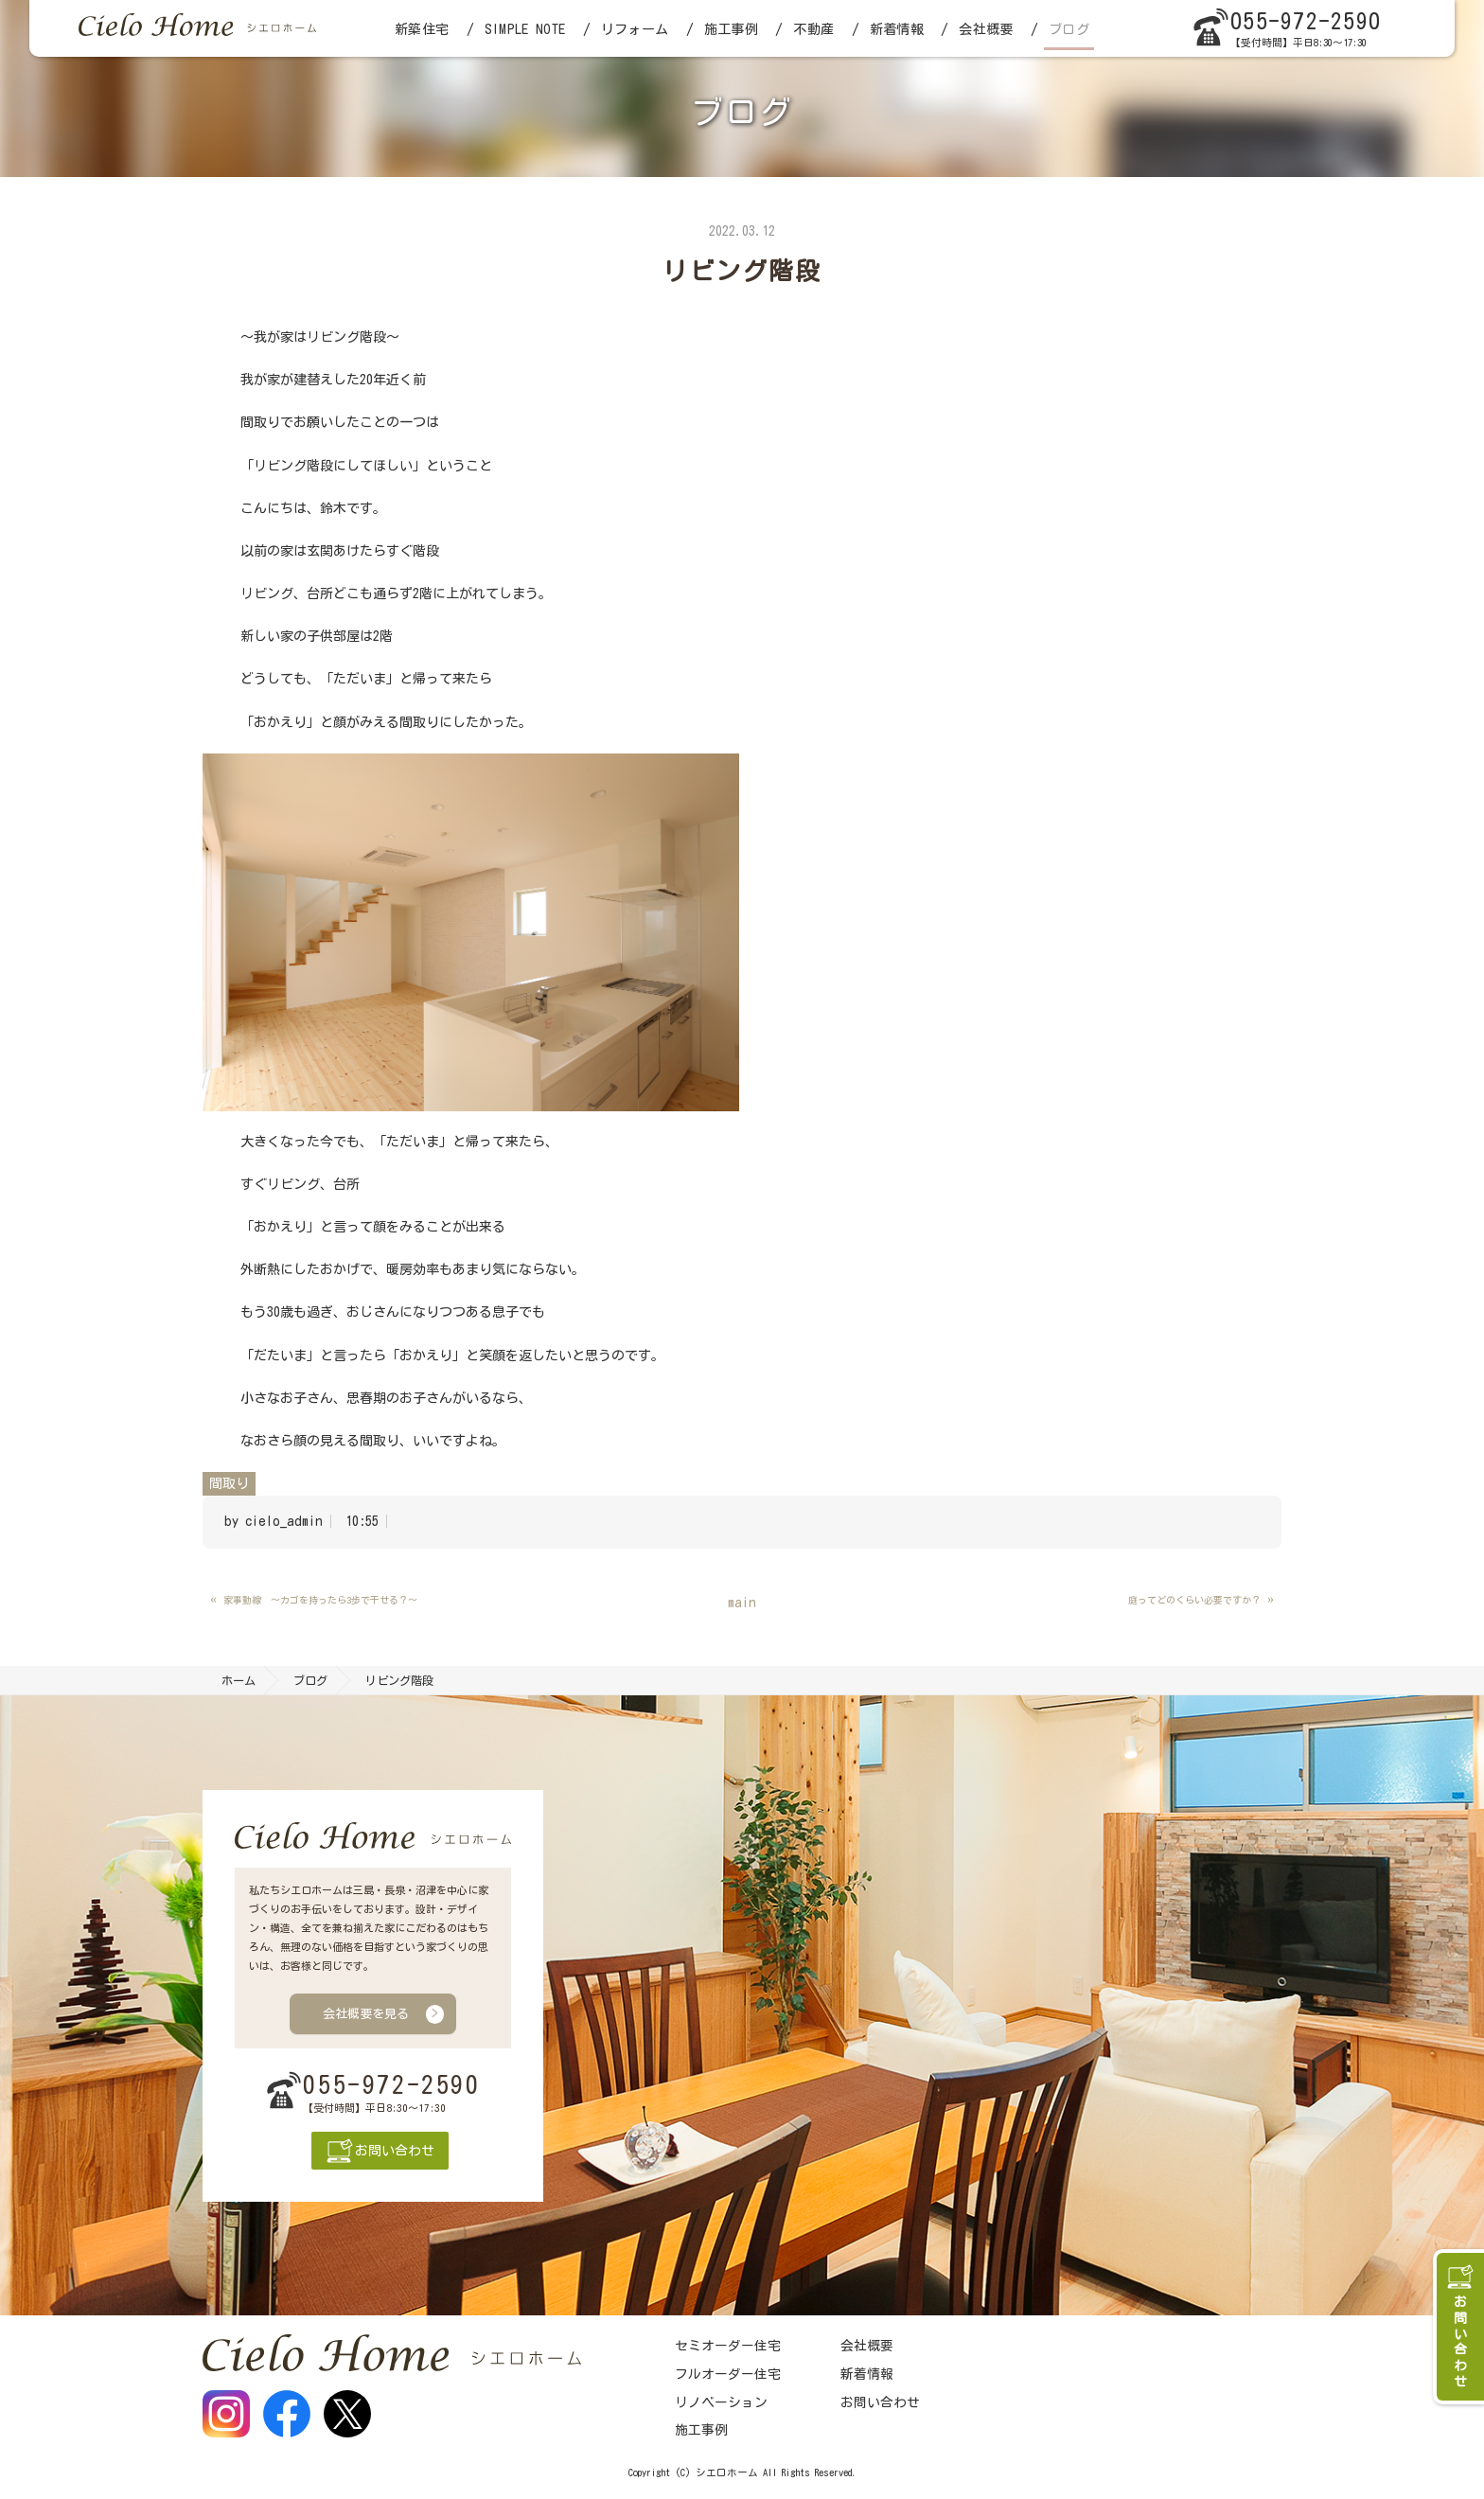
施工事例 (731, 29)
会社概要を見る (366, 2014)
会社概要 (986, 29)
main (742, 1602)
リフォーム (635, 29)
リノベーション (721, 2402)
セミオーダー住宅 (728, 2345)
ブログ (1069, 29)
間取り (229, 1483)
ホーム (238, 1680)
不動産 (813, 29)
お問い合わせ (880, 2402)
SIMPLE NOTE (525, 29)
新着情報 (897, 29)
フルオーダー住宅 (728, 2374)
